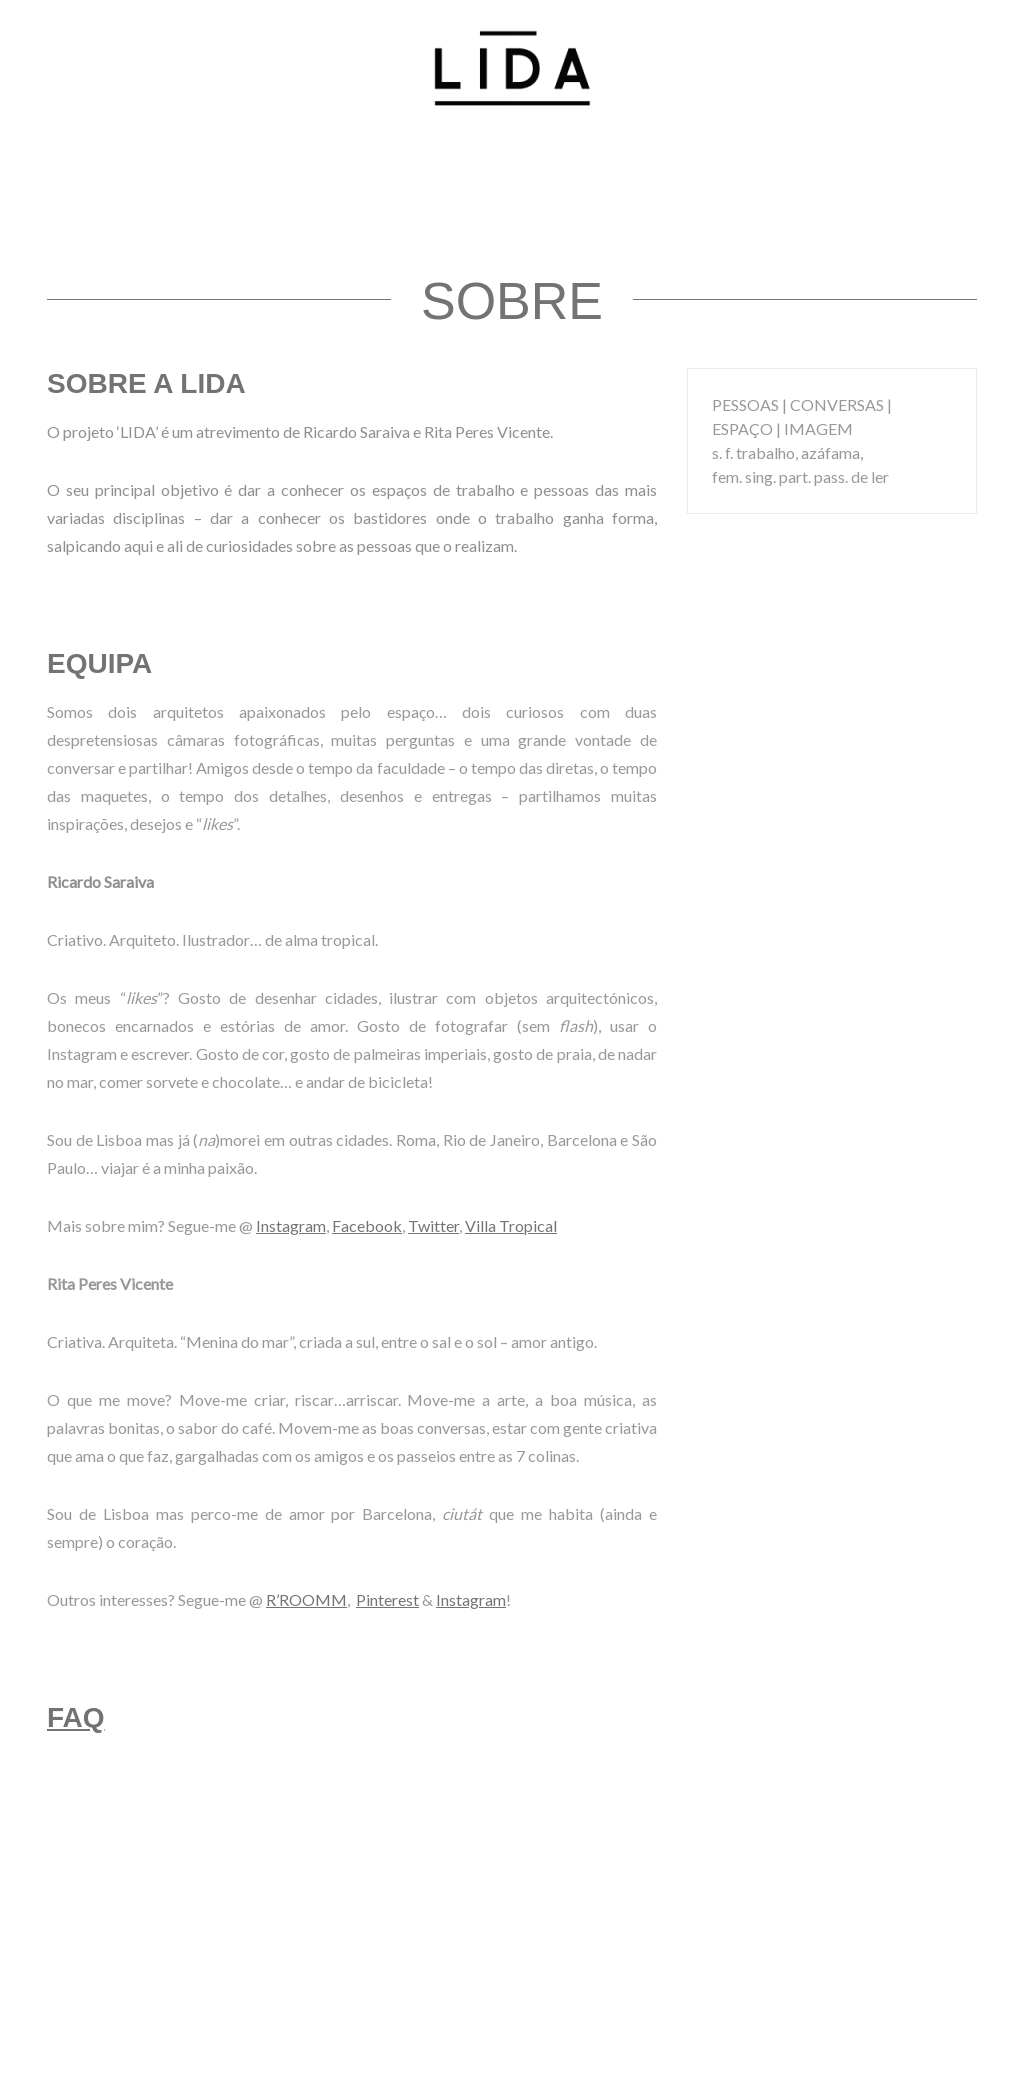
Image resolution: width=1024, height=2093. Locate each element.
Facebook (367, 1225)
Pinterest (387, 1599)
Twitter (433, 1225)
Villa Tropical (511, 1225)
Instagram (291, 1225)
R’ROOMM (306, 1599)
